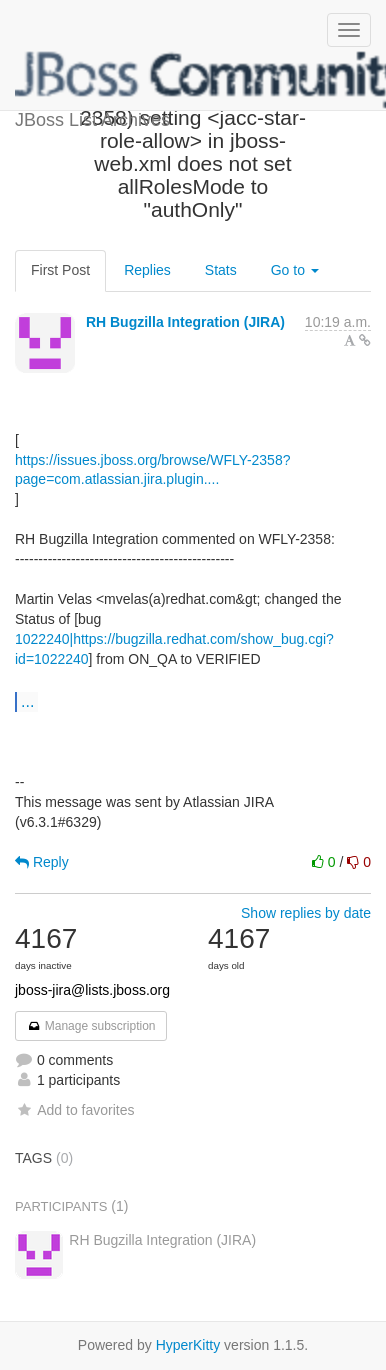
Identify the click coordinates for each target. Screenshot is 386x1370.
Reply (42, 862)
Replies (147, 270)
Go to (295, 270)
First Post (60, 270)
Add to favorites (74, 1110)
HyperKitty (188, 1345)
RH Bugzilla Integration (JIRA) (185, 322)
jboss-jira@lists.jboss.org (92, 990)
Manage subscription (91, 1026)
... (27, 701)
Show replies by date (306, 913)
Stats (221, 270)
